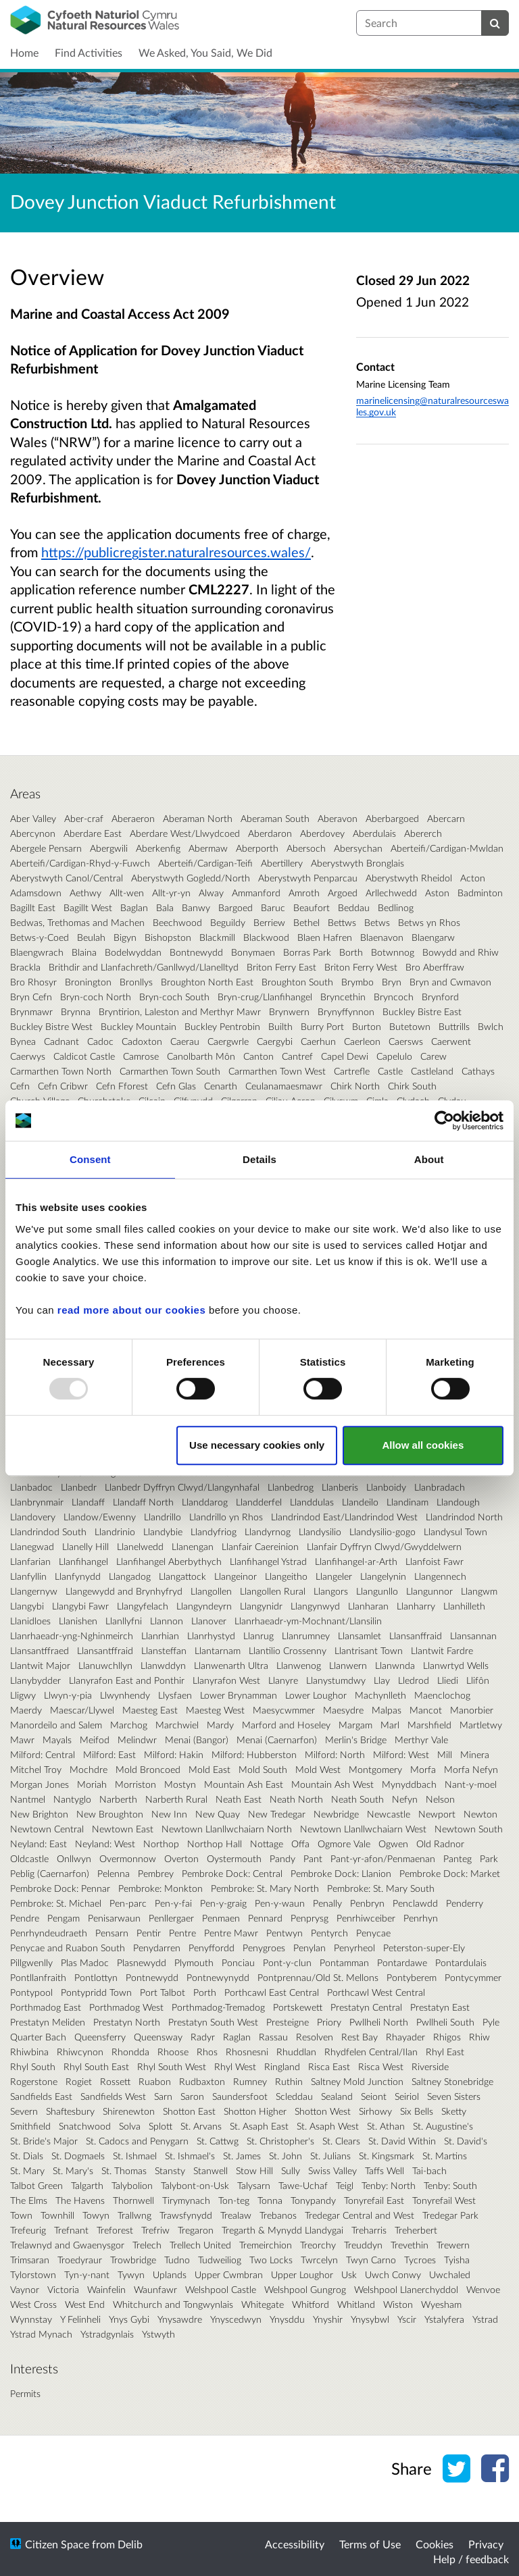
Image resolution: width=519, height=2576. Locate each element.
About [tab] (429, 1159)
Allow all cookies (423, 1445)
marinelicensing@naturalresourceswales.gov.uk (432, 406)
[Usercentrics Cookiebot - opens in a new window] (444, 1120)
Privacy (485, 2544)
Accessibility (294, 2544)
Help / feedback (471, 2558)
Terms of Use (370, 2544)
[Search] (495, 23)
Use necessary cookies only (256, 1445)
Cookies (434, 2544)
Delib (130, 2544)
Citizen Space (57, 2544)
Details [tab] (259, 1159)
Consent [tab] (90, 1159)
